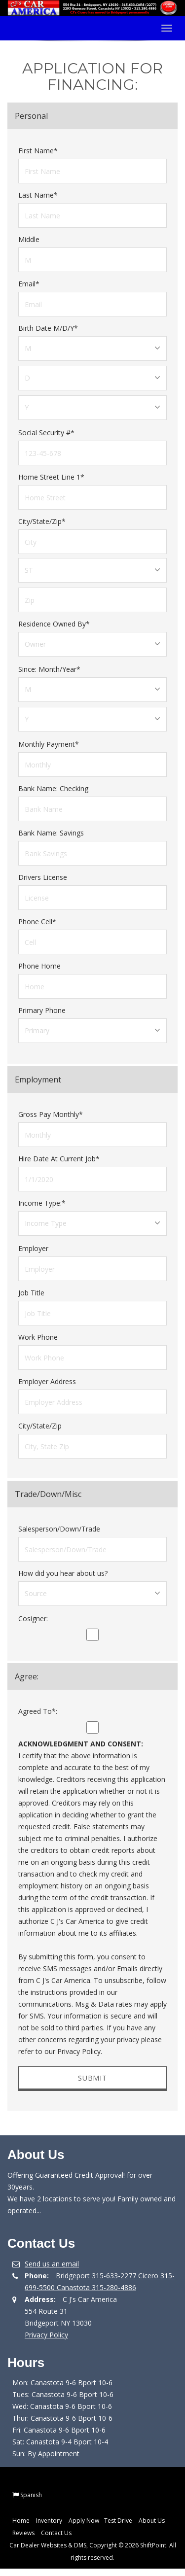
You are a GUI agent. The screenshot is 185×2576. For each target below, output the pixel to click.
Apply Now (84, 2520)
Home (21, 2520)
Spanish (31, 2495)
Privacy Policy (46, 2334)
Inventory (49, 2520)
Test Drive (118, 2520)
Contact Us (56, 2533)
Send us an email (52, 2263)
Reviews (23, 2533)
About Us (152, 2520)
